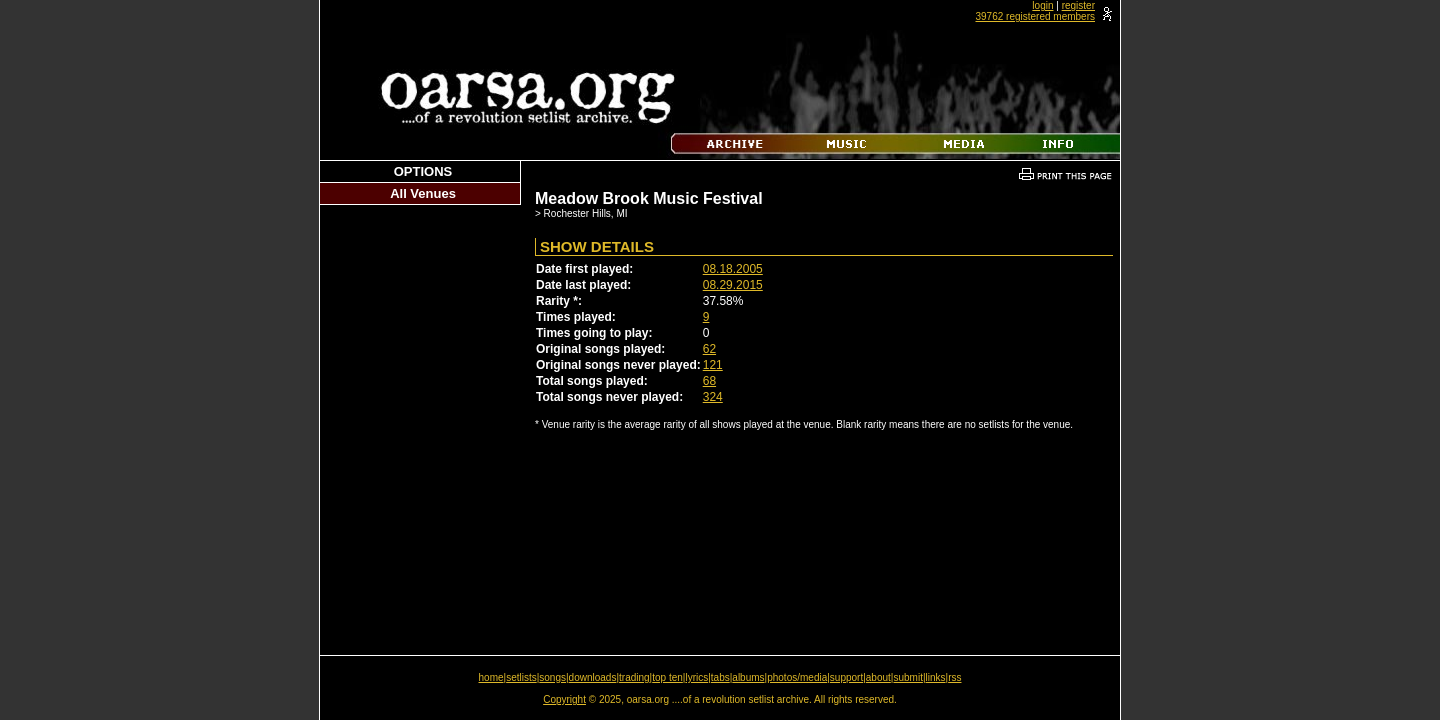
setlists (521, 677)
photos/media (797, 677)
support (846, 677)
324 (713, 397)
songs (552, 677)
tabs (720, 677)
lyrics (696, 677)
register (1078, 5)
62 (709, 349)
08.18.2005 (733, 269)
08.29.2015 (733, 285)
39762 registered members (1035, 16)
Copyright (564, 699)
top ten (667, 677)
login (1042, 5)
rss (954, 677)
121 (713, 365)
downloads (593, 677)
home (491, 677)
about (878, 677)
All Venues (423, 193)
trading (634, 677)
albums (748, 677)
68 (709, 381)
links (936, 677)
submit (907, 677)
